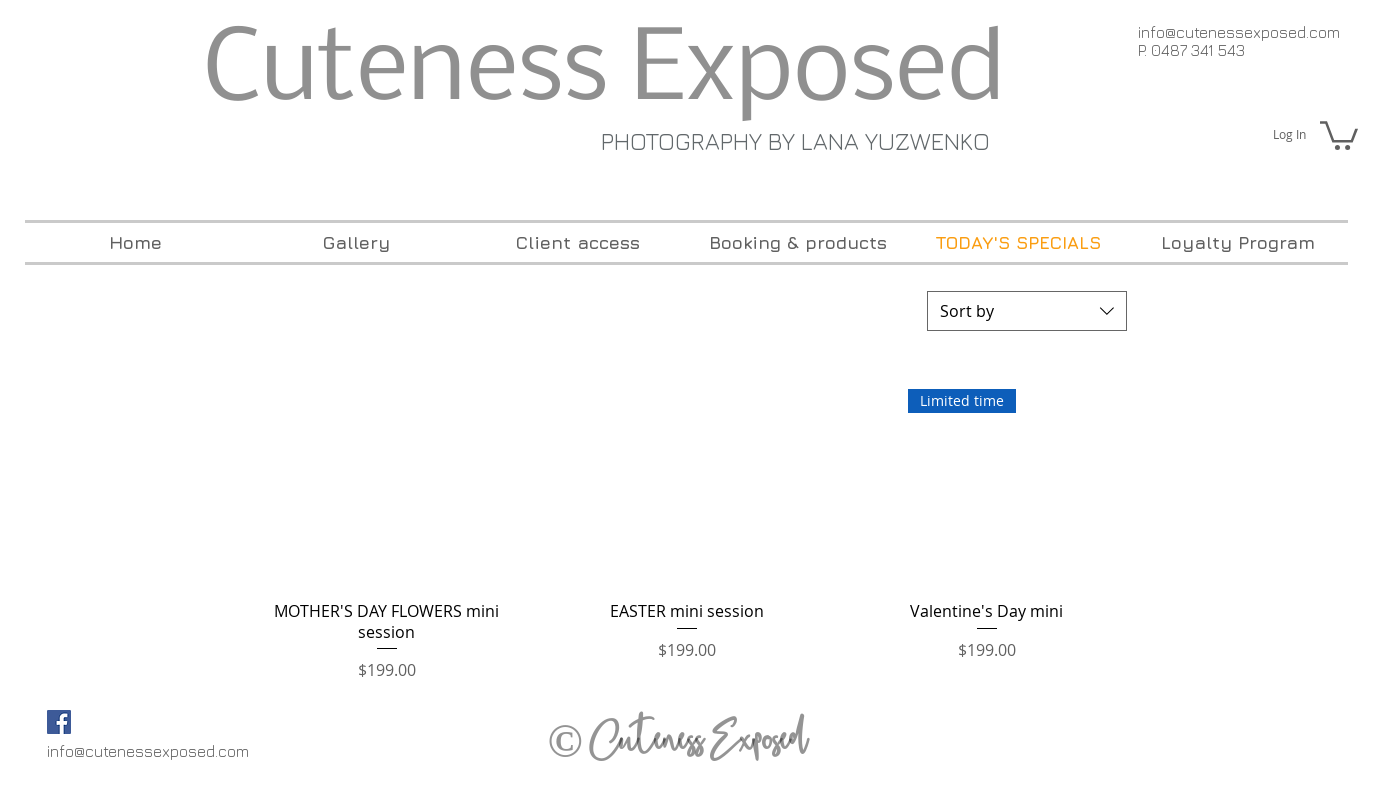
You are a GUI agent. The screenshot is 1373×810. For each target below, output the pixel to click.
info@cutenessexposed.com (1239, 32)
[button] (1339, 134)
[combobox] (1027, 311)
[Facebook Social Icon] (59, 722)
